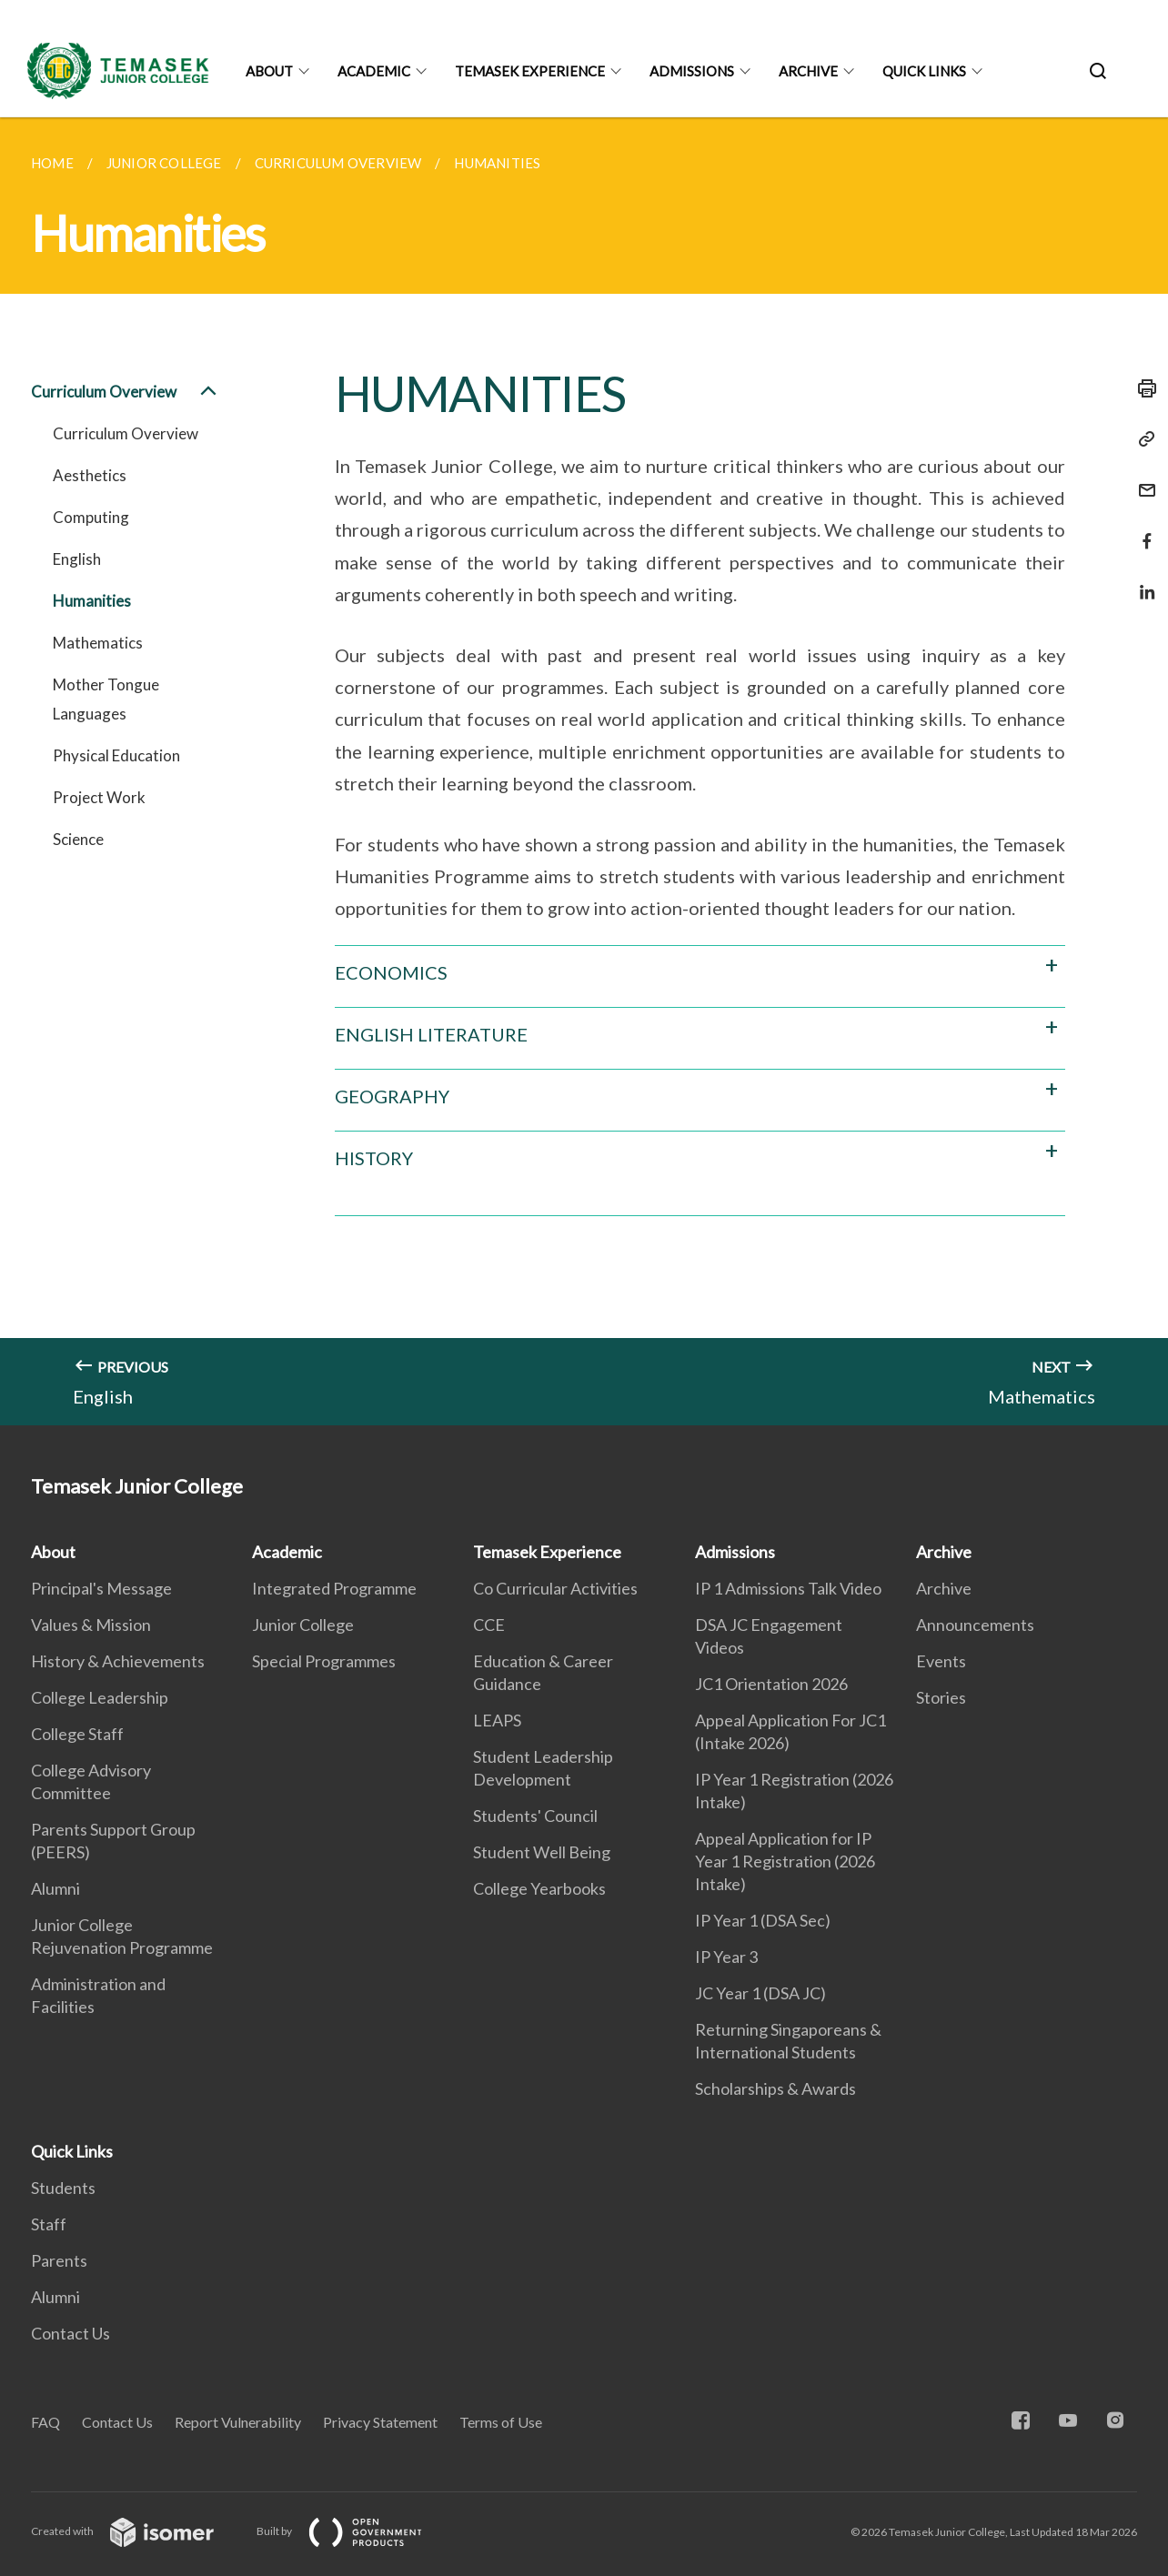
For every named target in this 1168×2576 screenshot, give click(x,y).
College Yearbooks (539, 1888)
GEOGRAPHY (392, 1096)
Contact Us (70, 2333)
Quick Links (924, 71)
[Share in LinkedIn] (1141, 580)
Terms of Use (500, 2421)
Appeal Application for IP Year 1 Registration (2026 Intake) (785, 1861)
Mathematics (98, 642)
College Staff (77, 1734)
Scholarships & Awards (775, 2088)
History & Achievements (118, 1661)
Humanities (92, 600)
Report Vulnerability (238, 2421)
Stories (941, 1697)
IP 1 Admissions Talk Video (788, 1588)
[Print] (1141, 388)
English (77, 559)
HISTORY (374, 1158)
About (269, 71)
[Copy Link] (1141, 439)
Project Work (99, 797)
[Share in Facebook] (1141, 529)
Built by (354, 2531)
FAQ (45, 2421)
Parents (59, 2260)
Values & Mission (91, 1625)
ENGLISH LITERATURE (431, 1034)
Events (941, 1661)
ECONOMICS (391, 972)
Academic (373, 71)
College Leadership (99, 1697)
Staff (48, 2224)
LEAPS (497, 1720)
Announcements (975, 1625)
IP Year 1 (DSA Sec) (763, 1920)
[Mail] (1141, 479)
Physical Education (116, 755)
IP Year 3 (726, 1957)
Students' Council (535, 1816)
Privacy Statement (380, 2421)
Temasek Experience (530, 71)
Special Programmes (324, 1661)
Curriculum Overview (125, 392)
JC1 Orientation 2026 (771, 1684)
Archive (808, 71)
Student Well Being (541, 1852)
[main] (584, 771)
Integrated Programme (334, 1588)
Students (63, 2188)
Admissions (691, 71)
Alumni (55, 1888)
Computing (91, 517)
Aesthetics (89, 475)
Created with (137, 2531)
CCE (489, 1625)
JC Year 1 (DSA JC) (760, 1993)
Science (78, 839)
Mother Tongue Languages (106, 699)
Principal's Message (101, 1588)
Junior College (303, 1625)
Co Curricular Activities (555, 1588)
